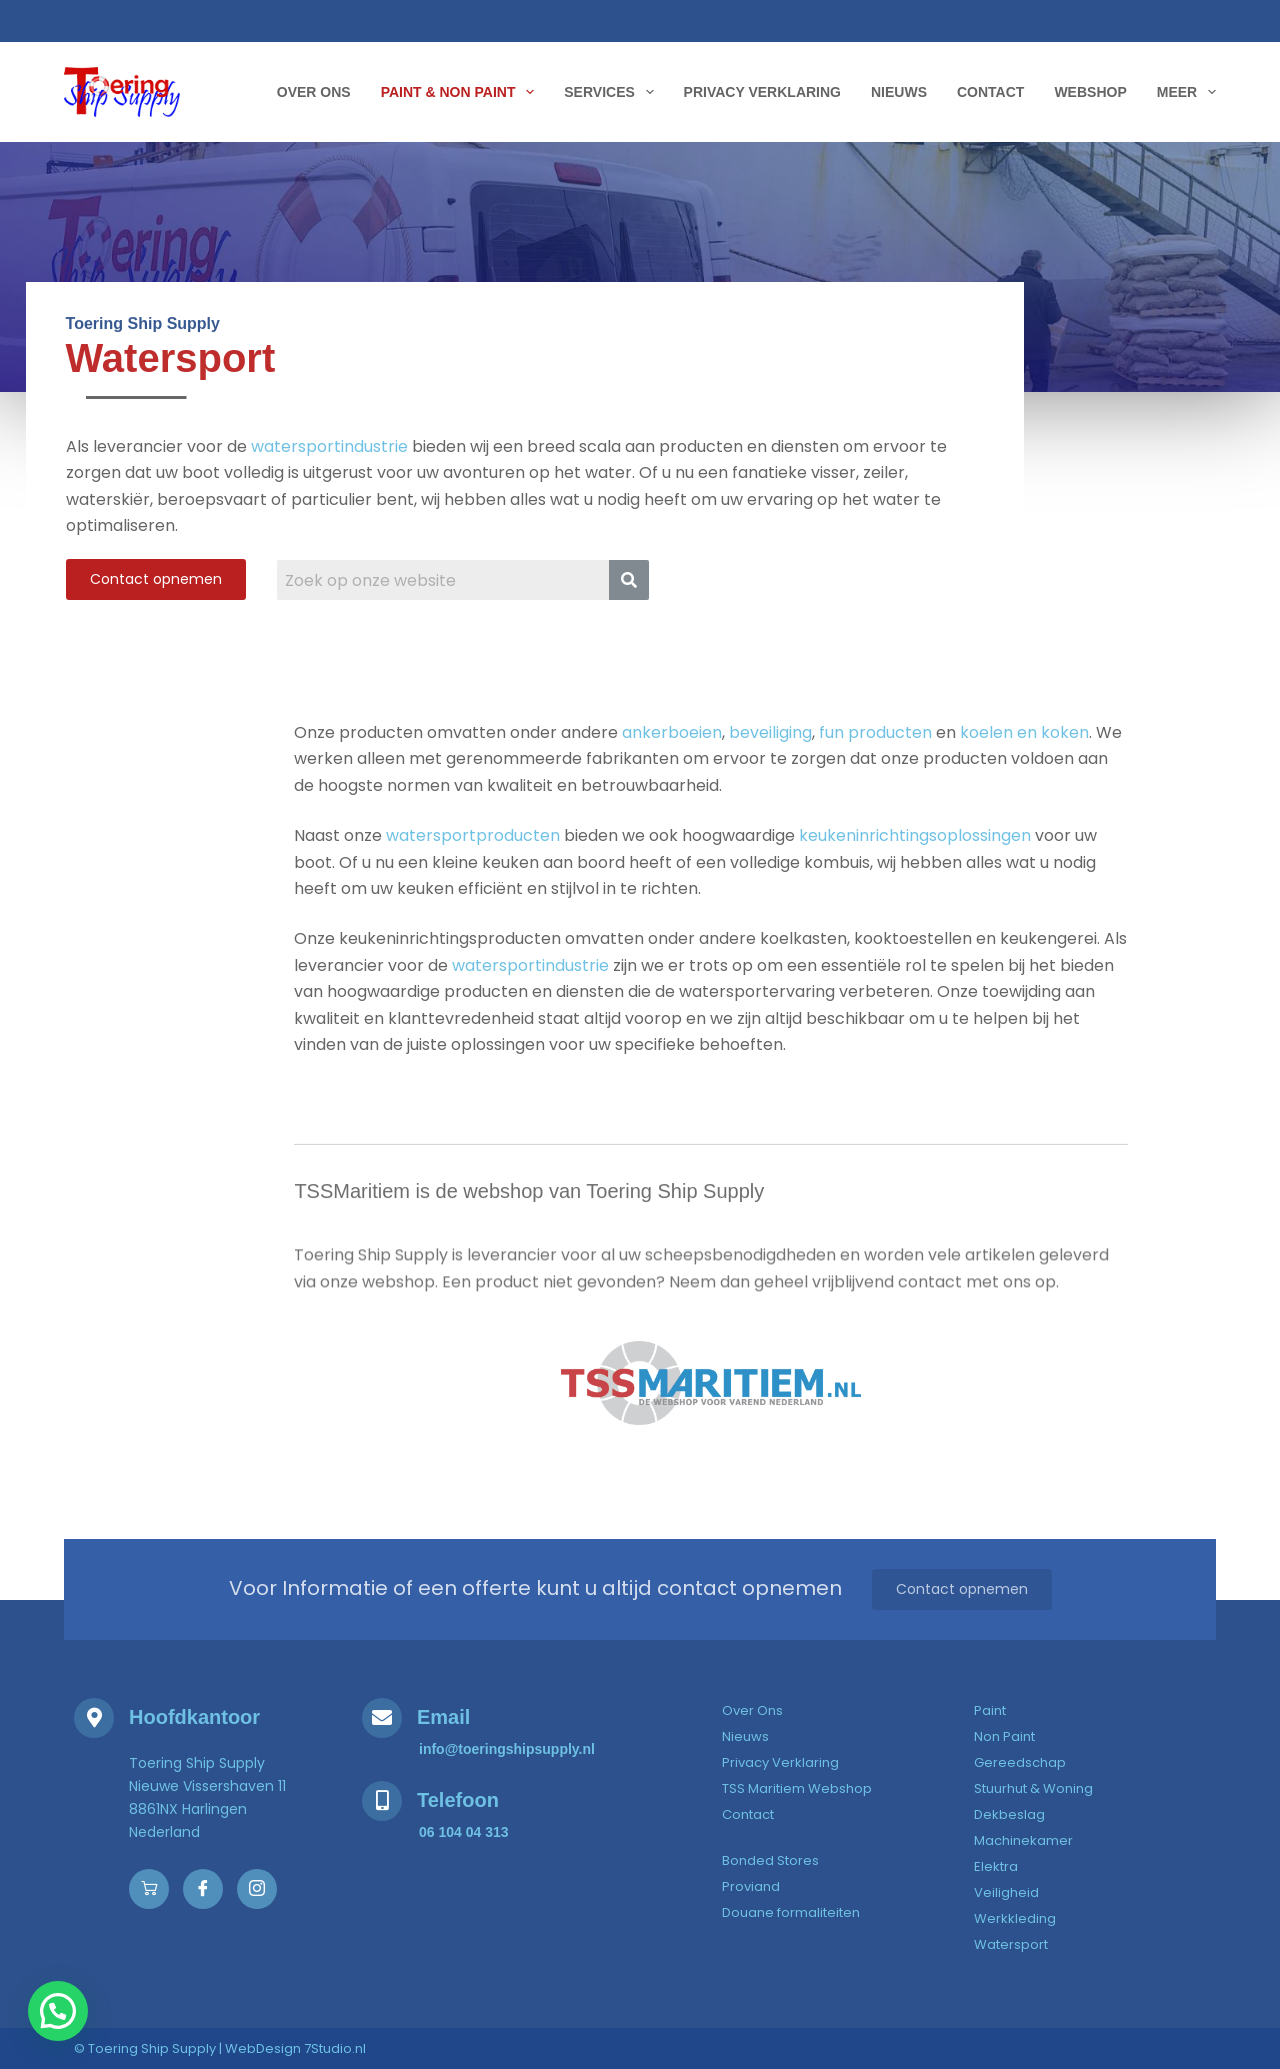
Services (612, 92)
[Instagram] (257, 1889)
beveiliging (770, 768)
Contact (990, 92)
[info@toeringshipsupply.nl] (507, 1749)
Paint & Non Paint (462, 92)
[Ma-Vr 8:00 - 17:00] (473, 19)
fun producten (875, 768)
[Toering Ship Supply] (140, 20)
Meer (1186, 92)
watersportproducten (473, 871)
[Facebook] (203, 1889)
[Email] (382, 1718)
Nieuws (899, 92)
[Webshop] (149, 1889)
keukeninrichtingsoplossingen (915, 871)
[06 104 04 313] (311, 19)
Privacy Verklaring (762, 92)
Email (443, 1717)
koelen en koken (1024, 768)
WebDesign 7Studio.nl (295, 2048)
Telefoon (458, 1800)
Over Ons (314, 92)
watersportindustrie (329, 459)
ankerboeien (672, 768)
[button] (15, 2026)
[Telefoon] (382, 1801)
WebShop (1090, 92)
